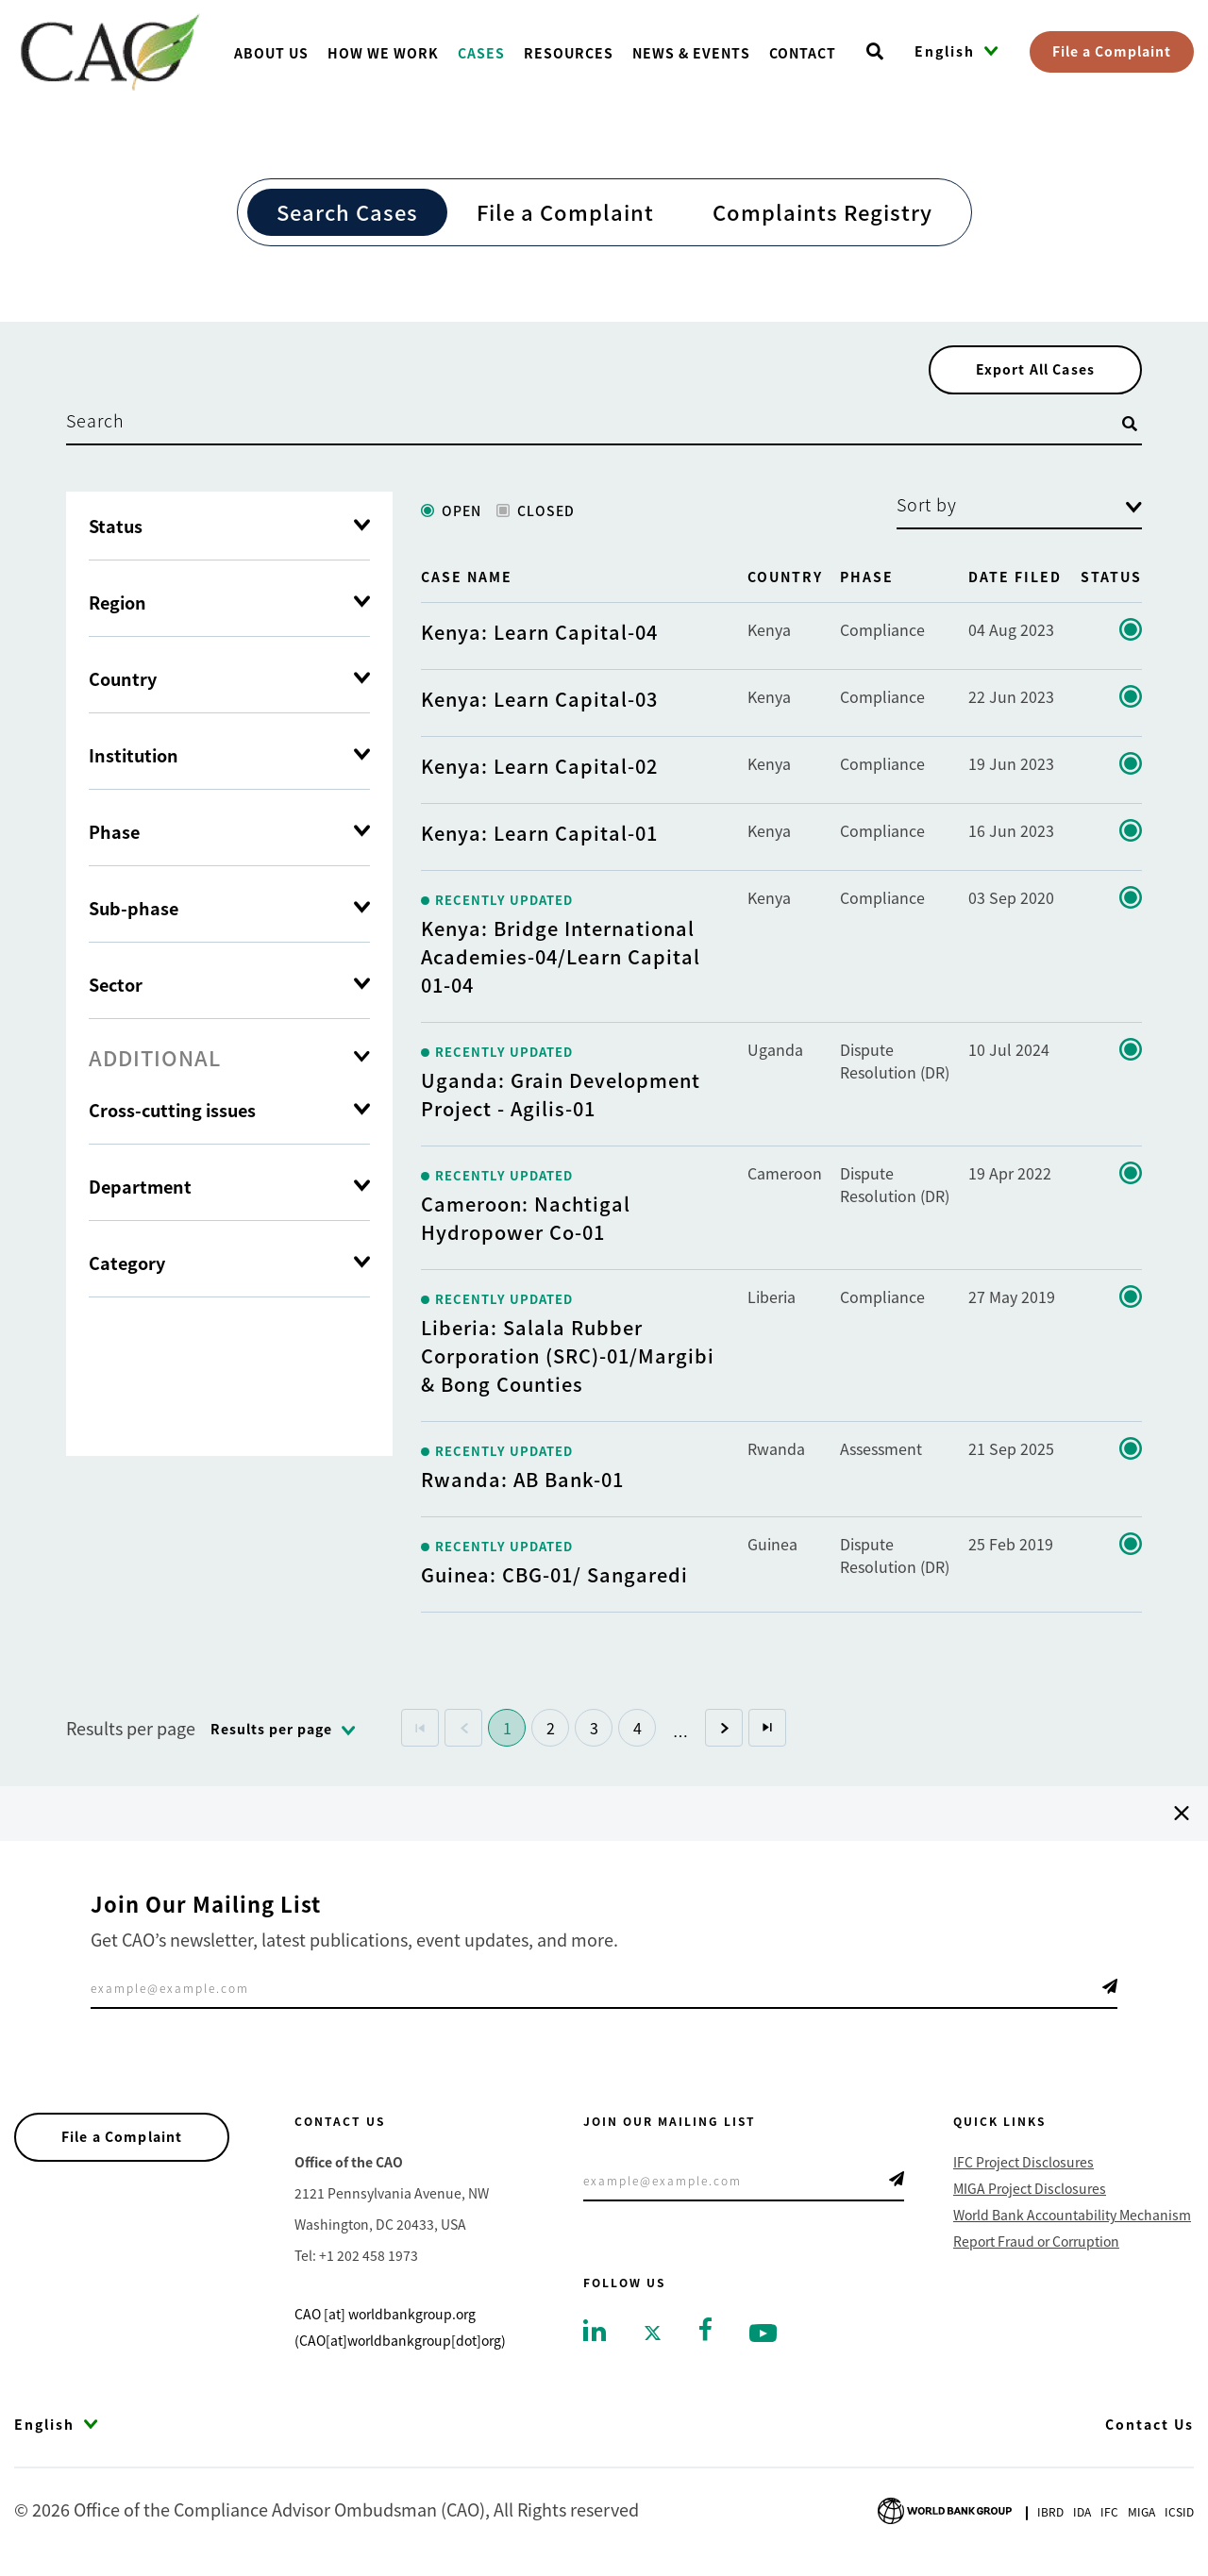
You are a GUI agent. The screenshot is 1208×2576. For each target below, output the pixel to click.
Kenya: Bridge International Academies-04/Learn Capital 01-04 (560, 961)
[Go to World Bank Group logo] (945, 2512)
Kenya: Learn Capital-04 (539, 636)
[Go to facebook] (705, 2332)
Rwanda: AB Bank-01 (522, 1483)
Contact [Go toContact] (802, 52)
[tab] (229, 1061)
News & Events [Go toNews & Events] (691, 52)
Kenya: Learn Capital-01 (539, 837)
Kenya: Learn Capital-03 (539, 703)
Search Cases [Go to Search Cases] (347, 211)
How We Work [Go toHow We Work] (383, 52)
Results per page (130, 1732)
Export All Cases (1029, 371)
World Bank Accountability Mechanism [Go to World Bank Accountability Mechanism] (1072, 2219)
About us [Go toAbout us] (271, 52)
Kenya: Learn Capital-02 (539, 770)
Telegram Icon (1109, 1991)
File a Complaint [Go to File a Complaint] (565, 211)
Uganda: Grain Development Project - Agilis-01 (560, 1099)
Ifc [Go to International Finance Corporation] (1109, 2516)
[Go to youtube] (763, 2336)
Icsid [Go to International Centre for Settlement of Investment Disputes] (1179, 2516)
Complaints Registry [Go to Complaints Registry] (822, 211)
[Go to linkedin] (594, 2333)
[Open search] (874, 51)
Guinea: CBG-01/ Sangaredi (554, 1579)
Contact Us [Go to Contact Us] (1149, 2428)
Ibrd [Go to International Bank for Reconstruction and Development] (1050, 2516)
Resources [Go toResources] (568, 52)
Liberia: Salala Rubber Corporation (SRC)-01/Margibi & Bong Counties (567, 1360)
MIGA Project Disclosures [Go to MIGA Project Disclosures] (1029, 2192)
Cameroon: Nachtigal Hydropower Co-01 (525, 1222)
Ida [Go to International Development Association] (1082, 2516)
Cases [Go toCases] (481, 52)
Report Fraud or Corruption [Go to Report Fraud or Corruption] (1036, 2245)
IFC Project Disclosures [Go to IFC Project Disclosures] (1023, 2166)
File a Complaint (1111, 51)
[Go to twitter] (653, 2336)
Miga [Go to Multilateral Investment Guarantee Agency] (1141, 2516)
